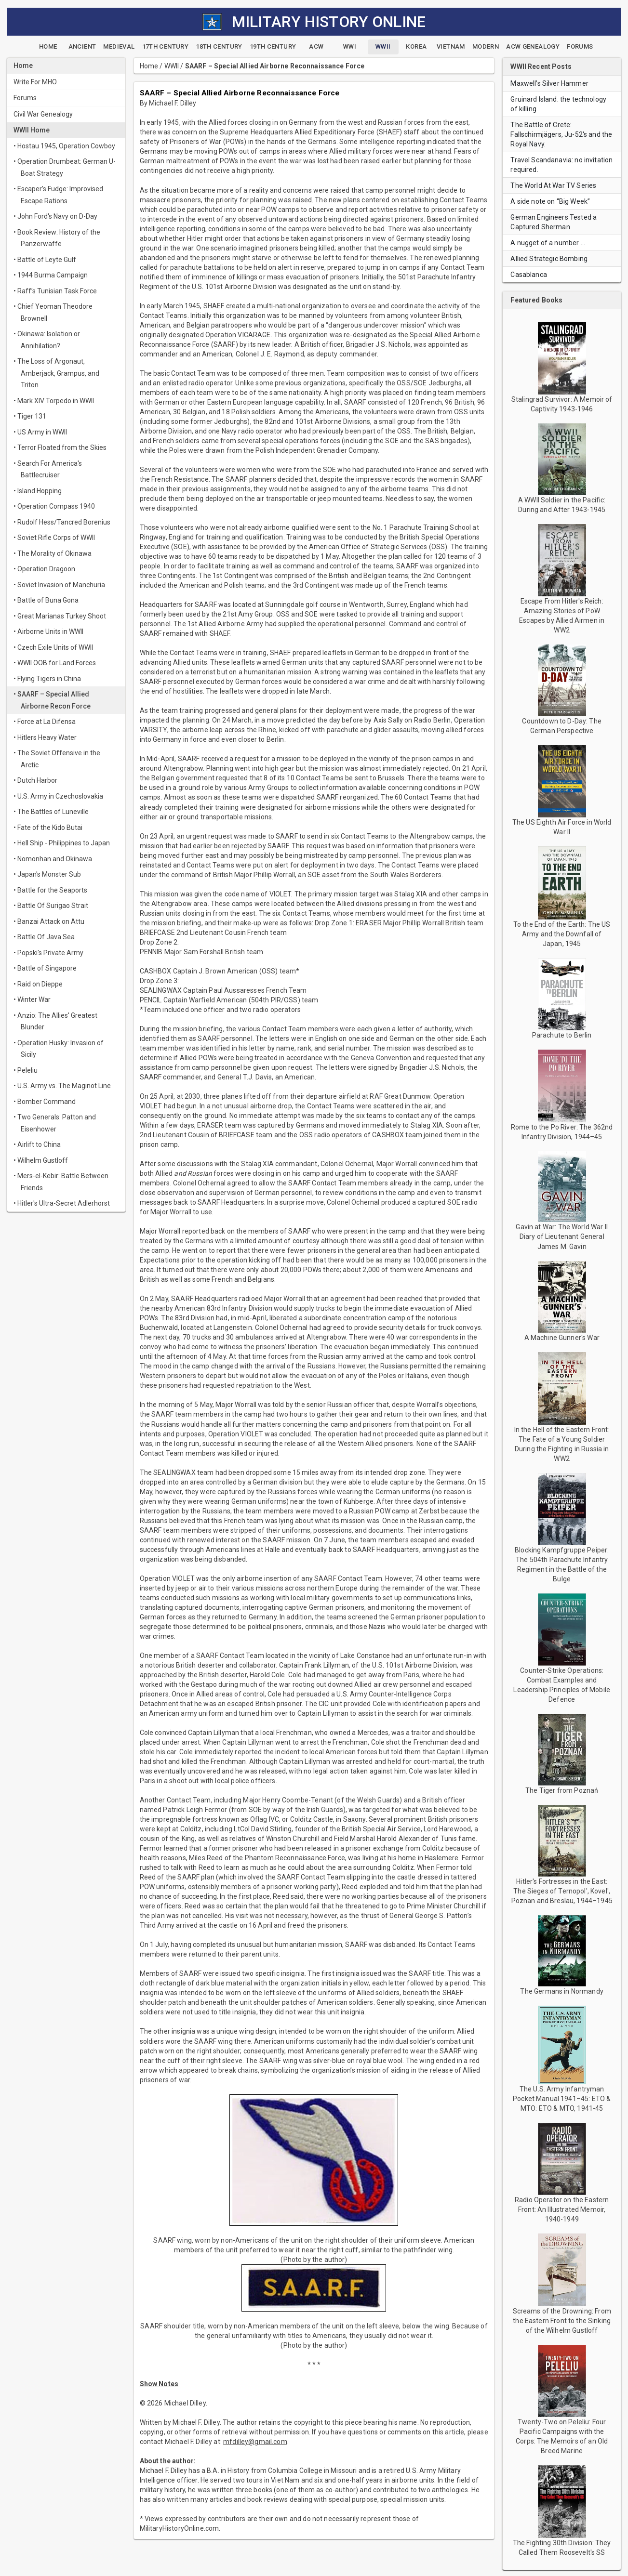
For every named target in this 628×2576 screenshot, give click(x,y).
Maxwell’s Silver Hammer (549, 83)
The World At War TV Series (553, 185)
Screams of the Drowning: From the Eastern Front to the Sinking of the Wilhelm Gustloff (562, 2320)
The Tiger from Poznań (561, 1790)
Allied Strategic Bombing (549, 259)
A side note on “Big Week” (550, 201)
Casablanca (528, 274)
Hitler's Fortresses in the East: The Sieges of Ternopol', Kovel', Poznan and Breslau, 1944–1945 (562, 1891)
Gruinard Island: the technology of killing (558, 104)
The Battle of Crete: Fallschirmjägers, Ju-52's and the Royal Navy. (561, 134)
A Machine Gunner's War (562, 1337)
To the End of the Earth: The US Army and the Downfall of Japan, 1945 (562, 933)
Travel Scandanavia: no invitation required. (561, 164)
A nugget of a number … (547, 243)
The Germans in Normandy (561, 1991)
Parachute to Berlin (562, 1035)
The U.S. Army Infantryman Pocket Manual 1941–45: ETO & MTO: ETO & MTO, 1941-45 (562, 2098)
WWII (171, 66)
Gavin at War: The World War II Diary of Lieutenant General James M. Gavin (562, 1236)
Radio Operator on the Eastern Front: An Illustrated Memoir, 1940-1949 (562, 2209)
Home (149, 66)
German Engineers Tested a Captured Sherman (553, 222)
